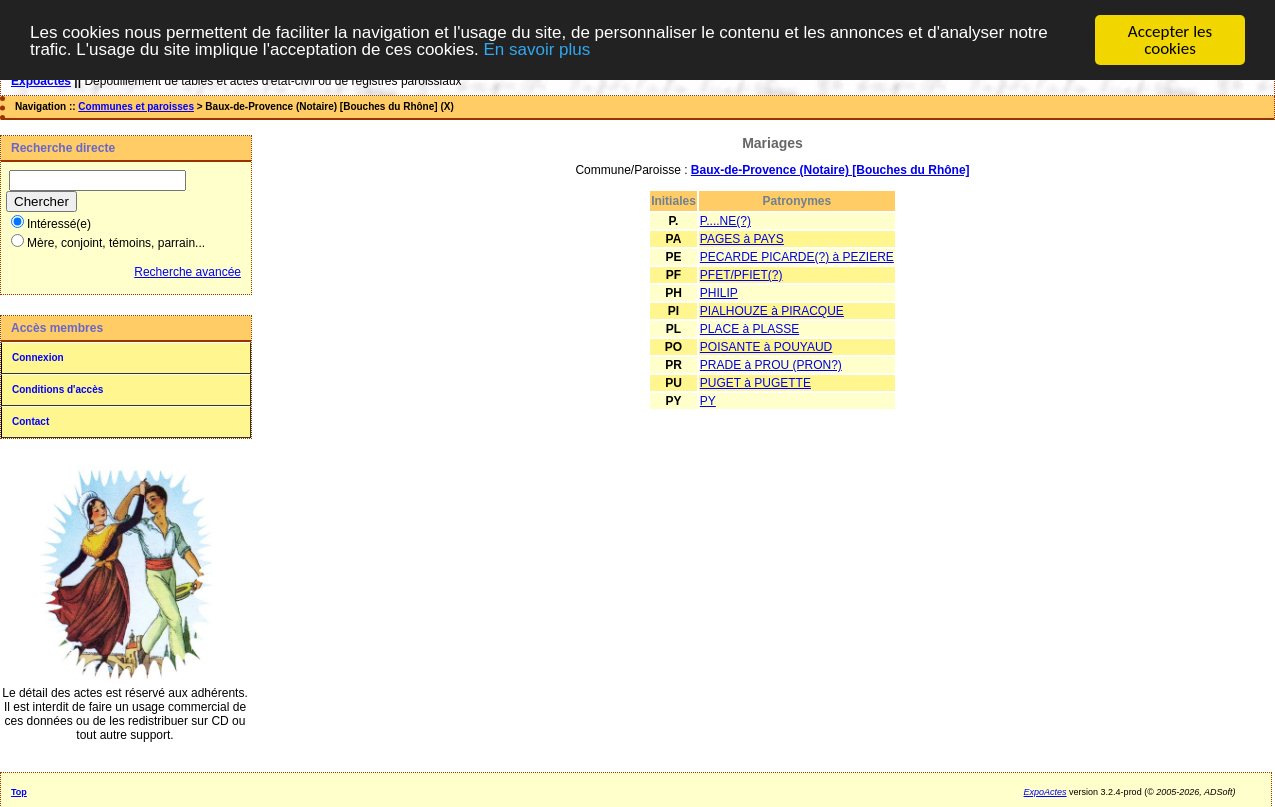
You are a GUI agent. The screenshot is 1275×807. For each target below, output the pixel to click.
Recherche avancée (187, 272)
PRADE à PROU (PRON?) (771, 365)
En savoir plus (536, 49)
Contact (30, 421)
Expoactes (41, 81)
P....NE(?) (725, 221)
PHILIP (719, 293)
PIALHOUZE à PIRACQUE (772, 311)
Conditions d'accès (57, 389)
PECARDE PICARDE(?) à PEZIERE (797, 257)
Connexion (38, 357)
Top (19, 792)
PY (708, 401)
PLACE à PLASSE (749, 329)
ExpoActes (1045, 792)
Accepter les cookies (1170, 40)
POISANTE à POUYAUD (766, 347)
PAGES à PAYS (742, 239)
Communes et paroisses (136, 106)
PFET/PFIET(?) (741, 275)
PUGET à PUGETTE (755, 383)
